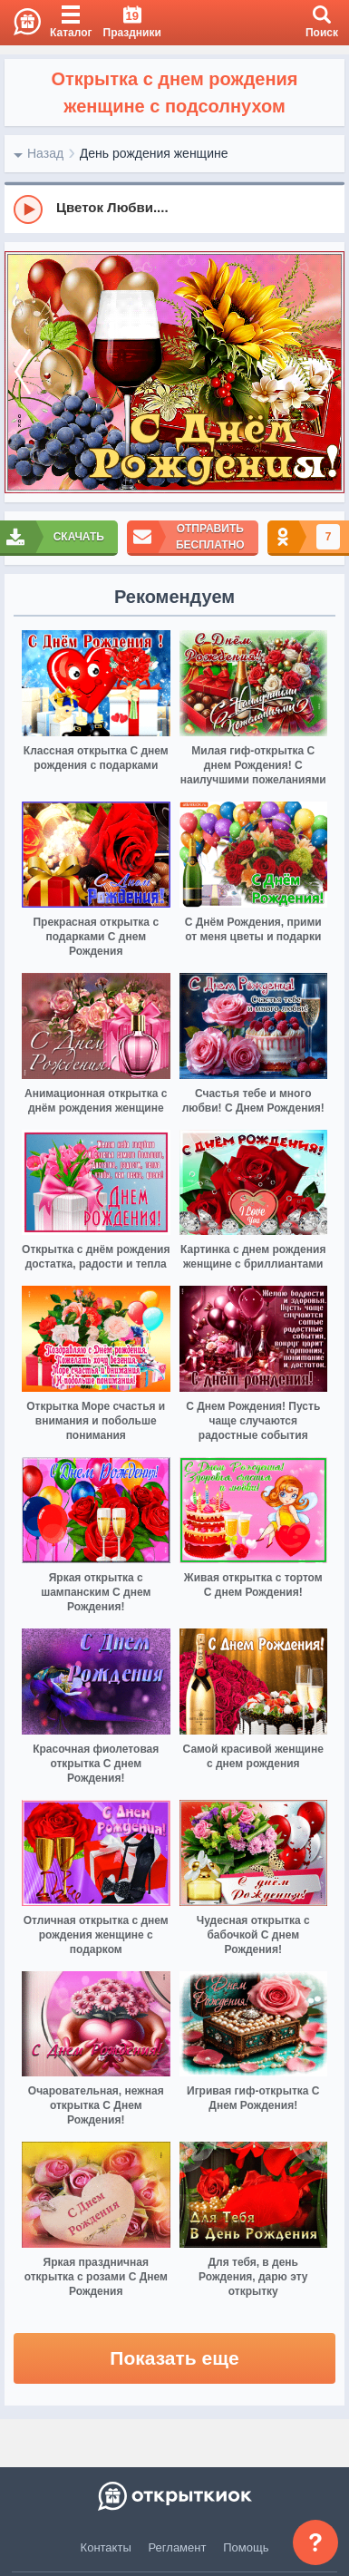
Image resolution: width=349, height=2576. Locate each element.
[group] (174, 208)
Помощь (245, 2547)
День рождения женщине (154, 153)
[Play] (28, 209)
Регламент (178, 2547)
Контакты (106, 2547)
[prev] (22, 372)
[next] (326, 372)
